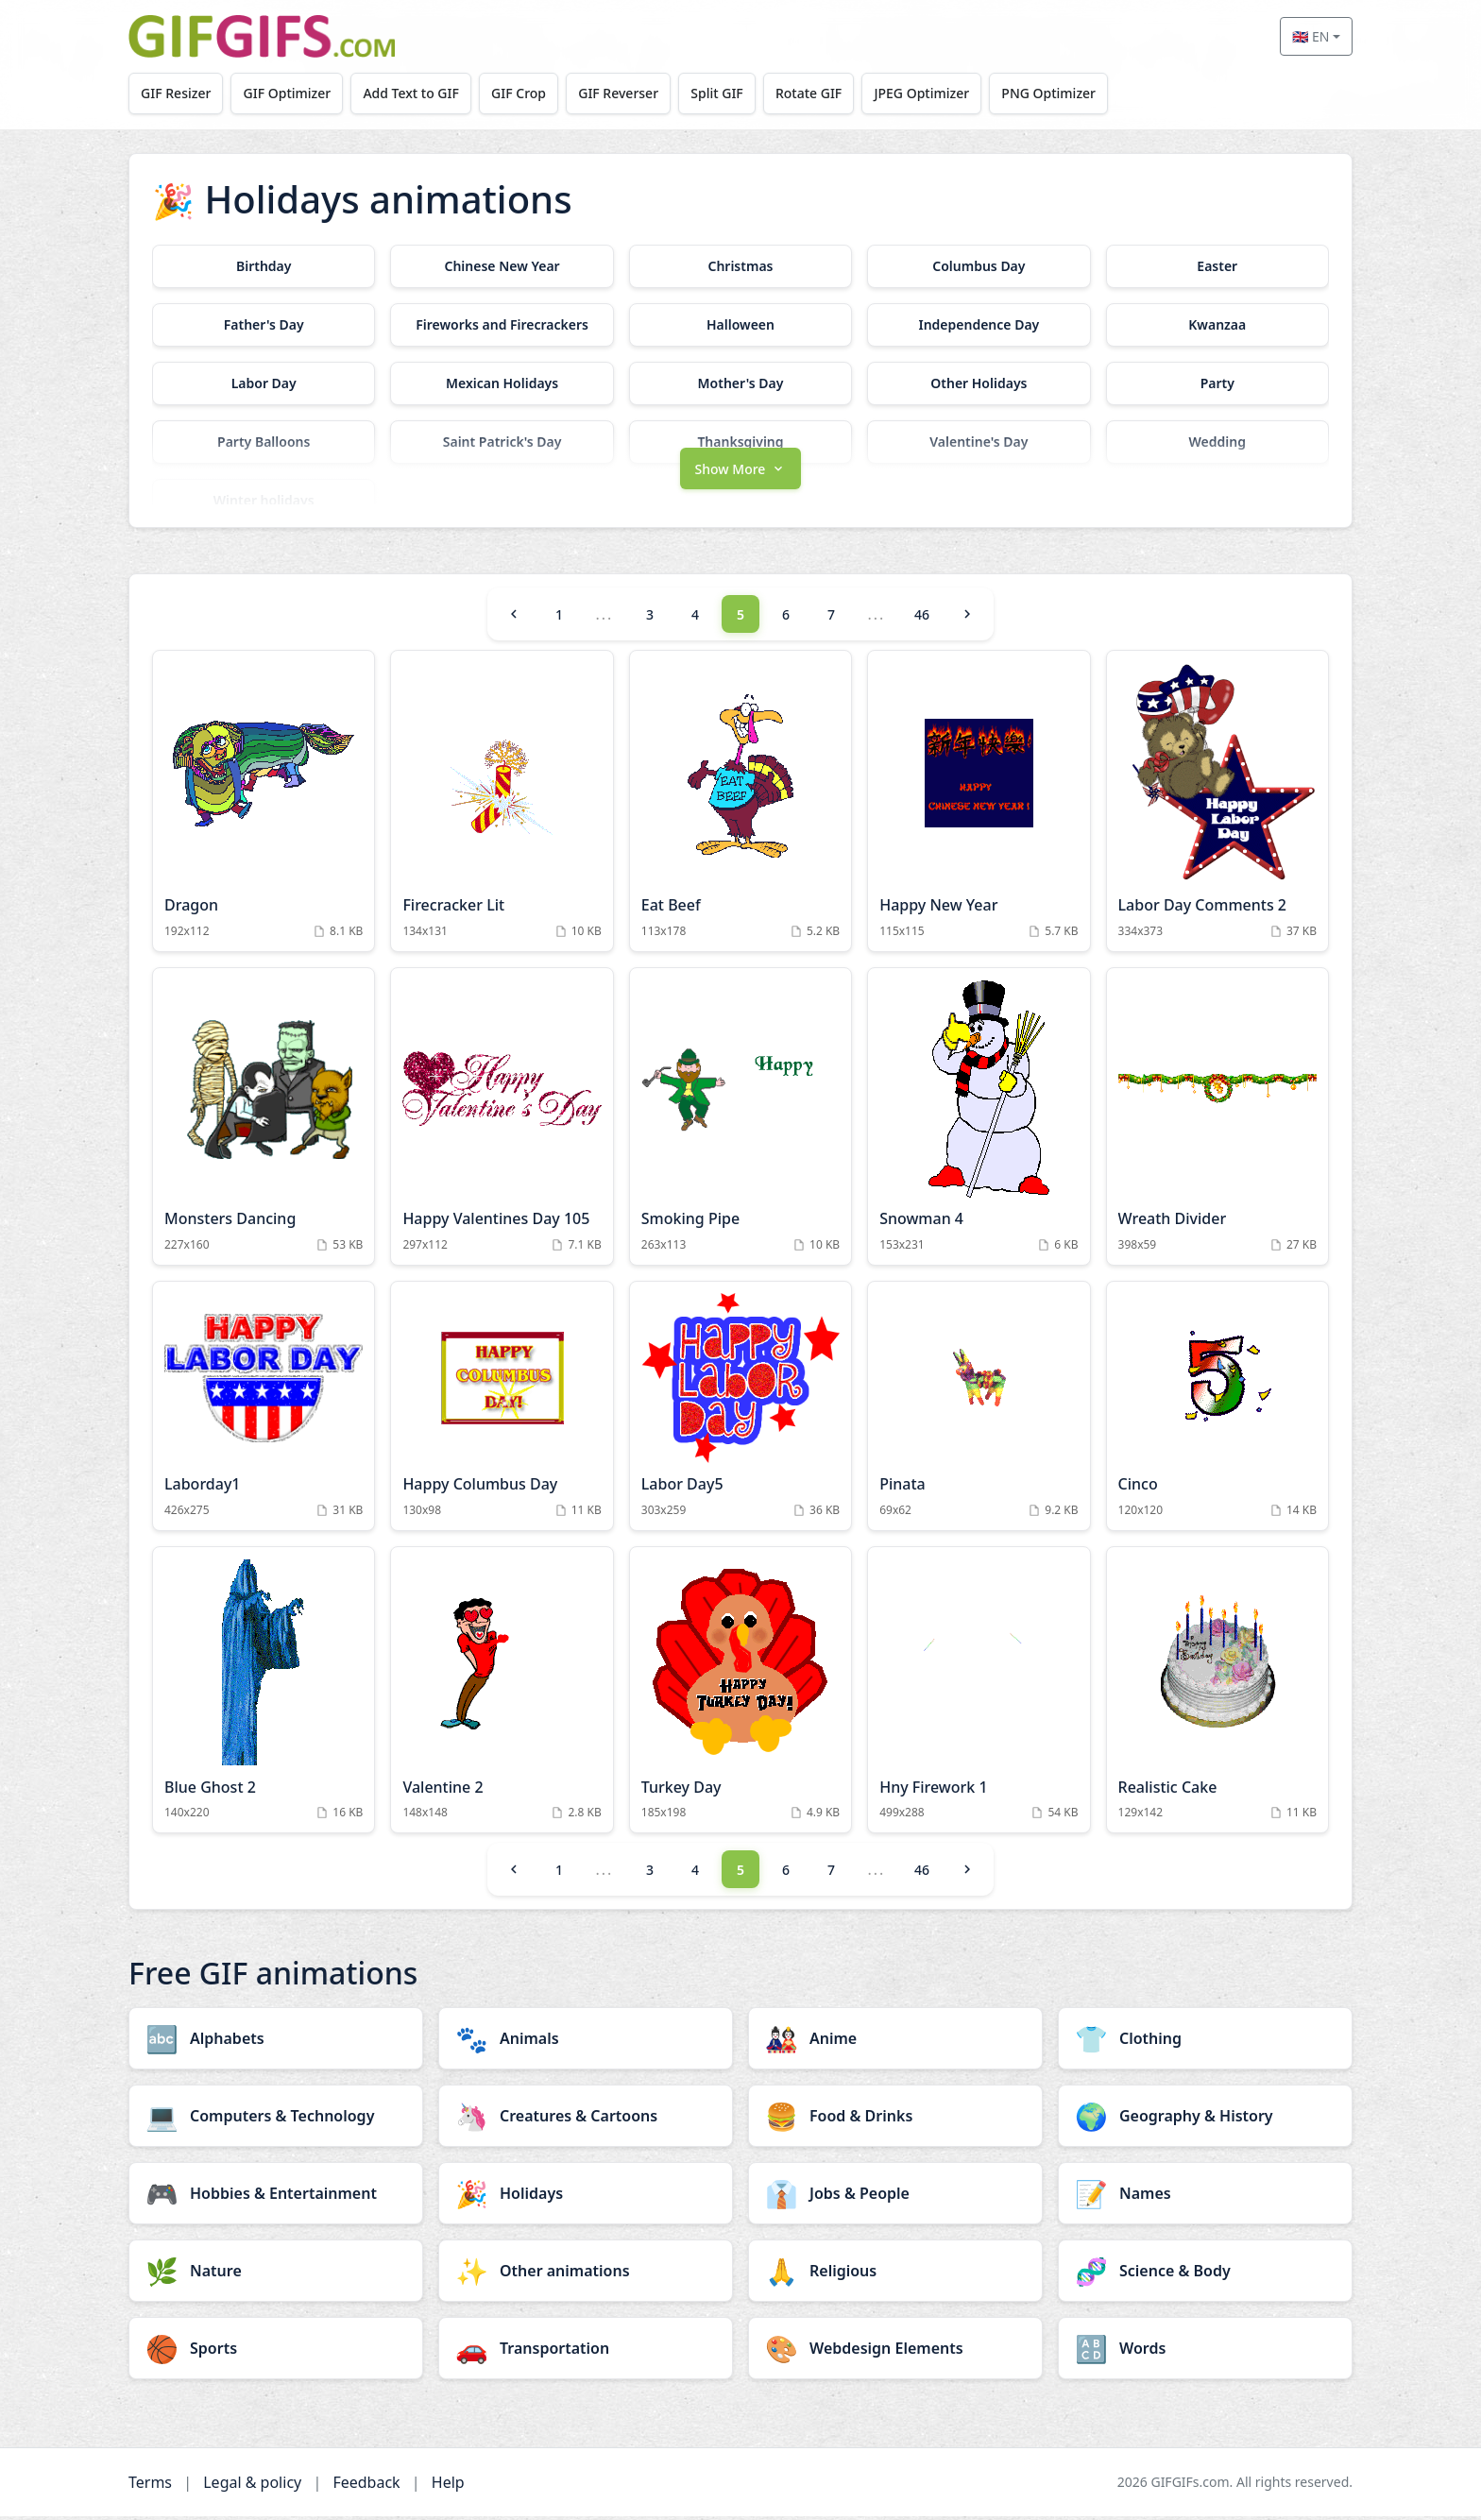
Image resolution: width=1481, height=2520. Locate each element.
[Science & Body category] (1205, 2274)
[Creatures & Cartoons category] (585, 2119)
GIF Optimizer (289, 93)
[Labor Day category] (263, 383)
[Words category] (1205, 2352)
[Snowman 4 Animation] (978, 1121)
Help (448, 2486)
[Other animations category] (585, 2274)
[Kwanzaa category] (1217, 325)
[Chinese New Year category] (501, 266)
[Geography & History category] (1205, 2119)
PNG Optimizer (1060, 93)
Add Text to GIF (414, 93)
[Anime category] (895, 2042)
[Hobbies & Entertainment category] (275, 2197)
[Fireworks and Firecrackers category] (501, 325)
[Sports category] (275, 2352)
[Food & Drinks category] (895, 2119)
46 (921, 619)
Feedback (366, 2486)
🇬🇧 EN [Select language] (1310, 36)
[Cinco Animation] (1217, 1410)
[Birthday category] (263, 266)
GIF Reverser (625, 93)
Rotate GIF (817, 93)
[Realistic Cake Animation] (1217, 1694)
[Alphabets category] (275, 2042)
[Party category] (1217, 383)
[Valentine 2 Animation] (501, 1694)
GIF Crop (523, 93)
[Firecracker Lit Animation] (501, 806)
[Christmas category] (740, 266)
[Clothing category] (1205, 2042)
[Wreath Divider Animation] (1217, 1121)
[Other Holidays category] (978, 383)
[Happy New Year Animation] (978, 806)
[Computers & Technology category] (275, 2119)
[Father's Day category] (263, 325)
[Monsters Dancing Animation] (263, 1121)
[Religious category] (895, 2274)
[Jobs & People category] (895, 2197)
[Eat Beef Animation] (740, 806)
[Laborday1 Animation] (263, 1410)
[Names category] (1205, 2197)
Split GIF (724, 93)
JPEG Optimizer (931, 93)
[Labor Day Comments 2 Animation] (1217, 806)
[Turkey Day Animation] (740, 1694)
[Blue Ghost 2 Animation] (263, 1694)
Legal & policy (252, 2486)
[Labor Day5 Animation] (740, 1410)
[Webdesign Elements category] (895, 2352)
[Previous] (514, 619)
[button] (740, 471)
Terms (150, 2486)
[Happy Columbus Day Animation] (501, 1410)
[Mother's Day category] (740, 383)
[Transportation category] (585, 2352)
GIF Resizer (177, 93)
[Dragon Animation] (263, 806)
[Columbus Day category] (978, 266)
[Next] (967, 619)
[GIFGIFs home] (261, 36)
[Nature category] (275, 2274)
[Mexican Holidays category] (501, 383)
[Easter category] (1217, 266)
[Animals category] (585, 2042)
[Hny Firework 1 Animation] (978, 1694)
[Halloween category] (740, 325)
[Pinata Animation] (978, 1410)
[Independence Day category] (978, 325)
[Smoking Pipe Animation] (740, 1121)
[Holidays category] (585, 2197)
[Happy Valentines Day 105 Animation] (501, 1121)
